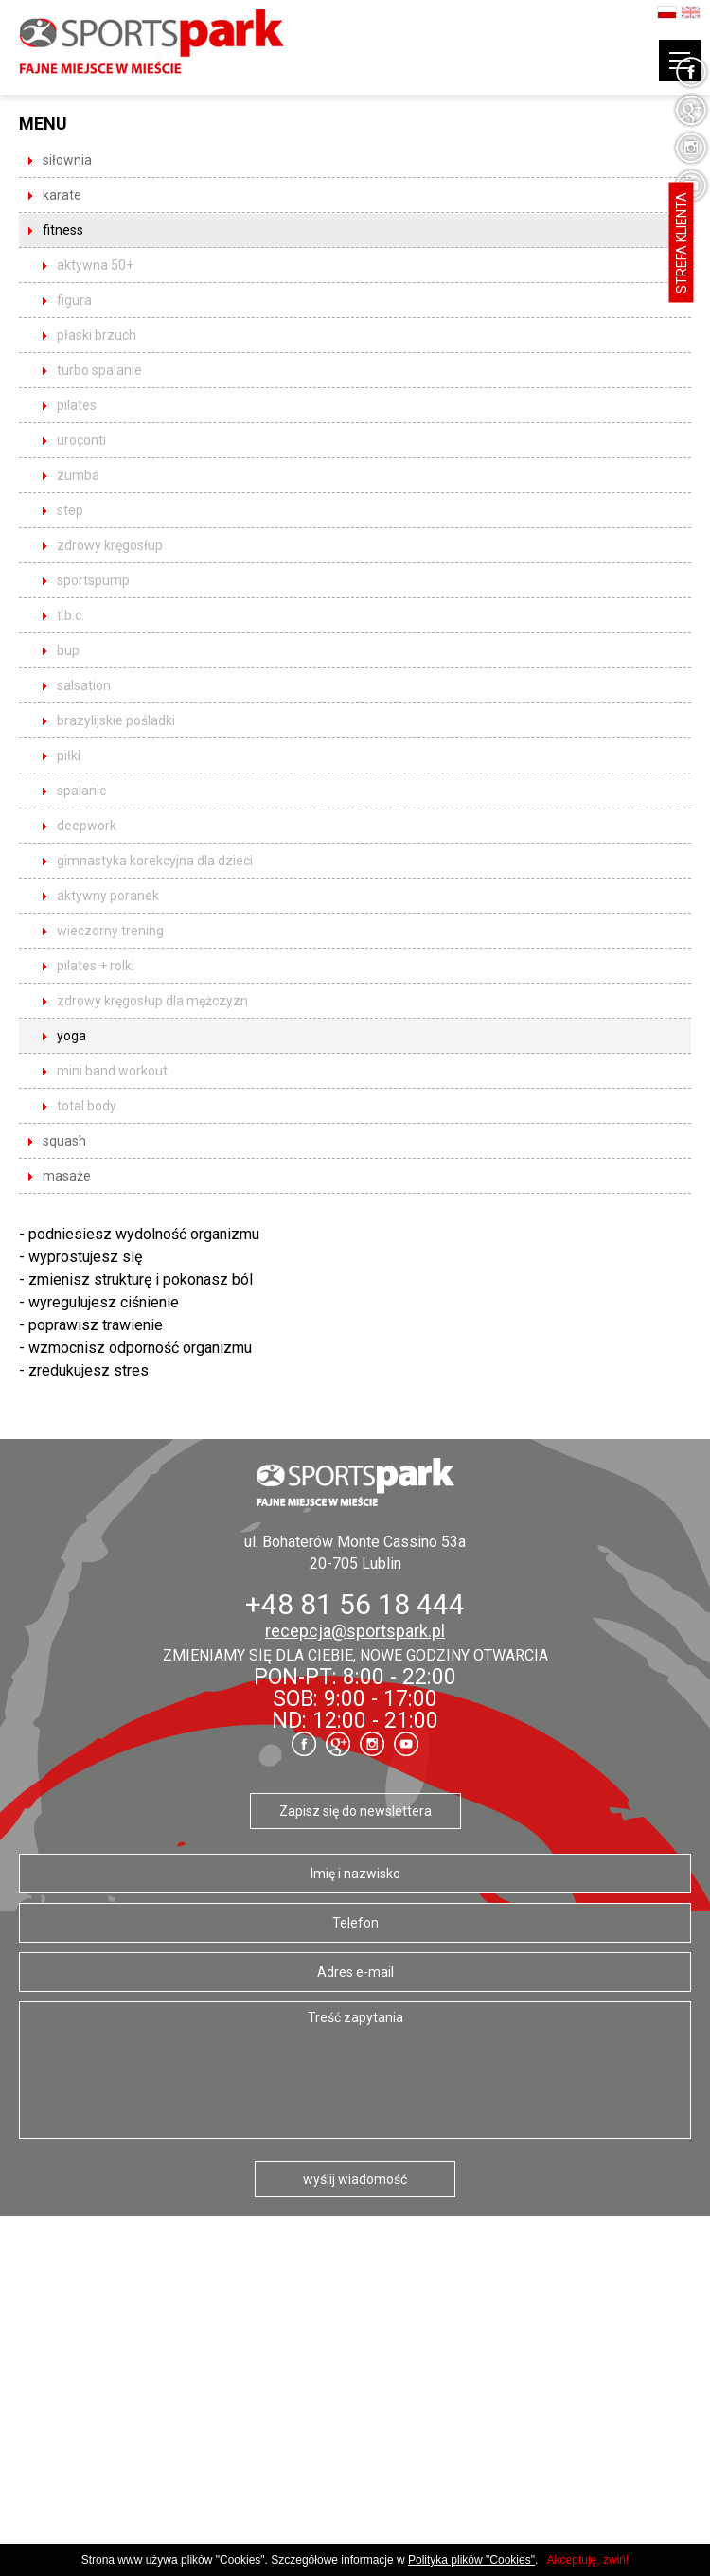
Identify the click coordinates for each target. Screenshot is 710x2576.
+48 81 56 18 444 (355, 1604)
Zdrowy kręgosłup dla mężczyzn (152, 1000)
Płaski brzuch (96, 335)
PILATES (77, 405)
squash (64, 1140)
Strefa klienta (681, 242)
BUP (68, 650)
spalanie (82, 790)
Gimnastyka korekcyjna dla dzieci (155, 860)
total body (86, 1105)
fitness (63, 230)
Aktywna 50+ (95, 265)
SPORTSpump (93, 580)
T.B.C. (70, 615)
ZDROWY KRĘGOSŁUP (110, 545)
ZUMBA (78, 475)
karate (62, 195)
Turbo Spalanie (99, 370)
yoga (71, 1035)
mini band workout (112, 1070)
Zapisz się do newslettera (355, 1811)
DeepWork (86, 825)
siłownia (67, 160)
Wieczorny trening (110, 930)
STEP (70, 510)
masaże (67, 1175)
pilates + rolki (95, 965)
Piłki (68, 755)
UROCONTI (81, 440)
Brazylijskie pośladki (116, 720)
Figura (74, 300)
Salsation (84, 685)
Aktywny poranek (108, 895)
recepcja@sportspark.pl (355, 1631)
